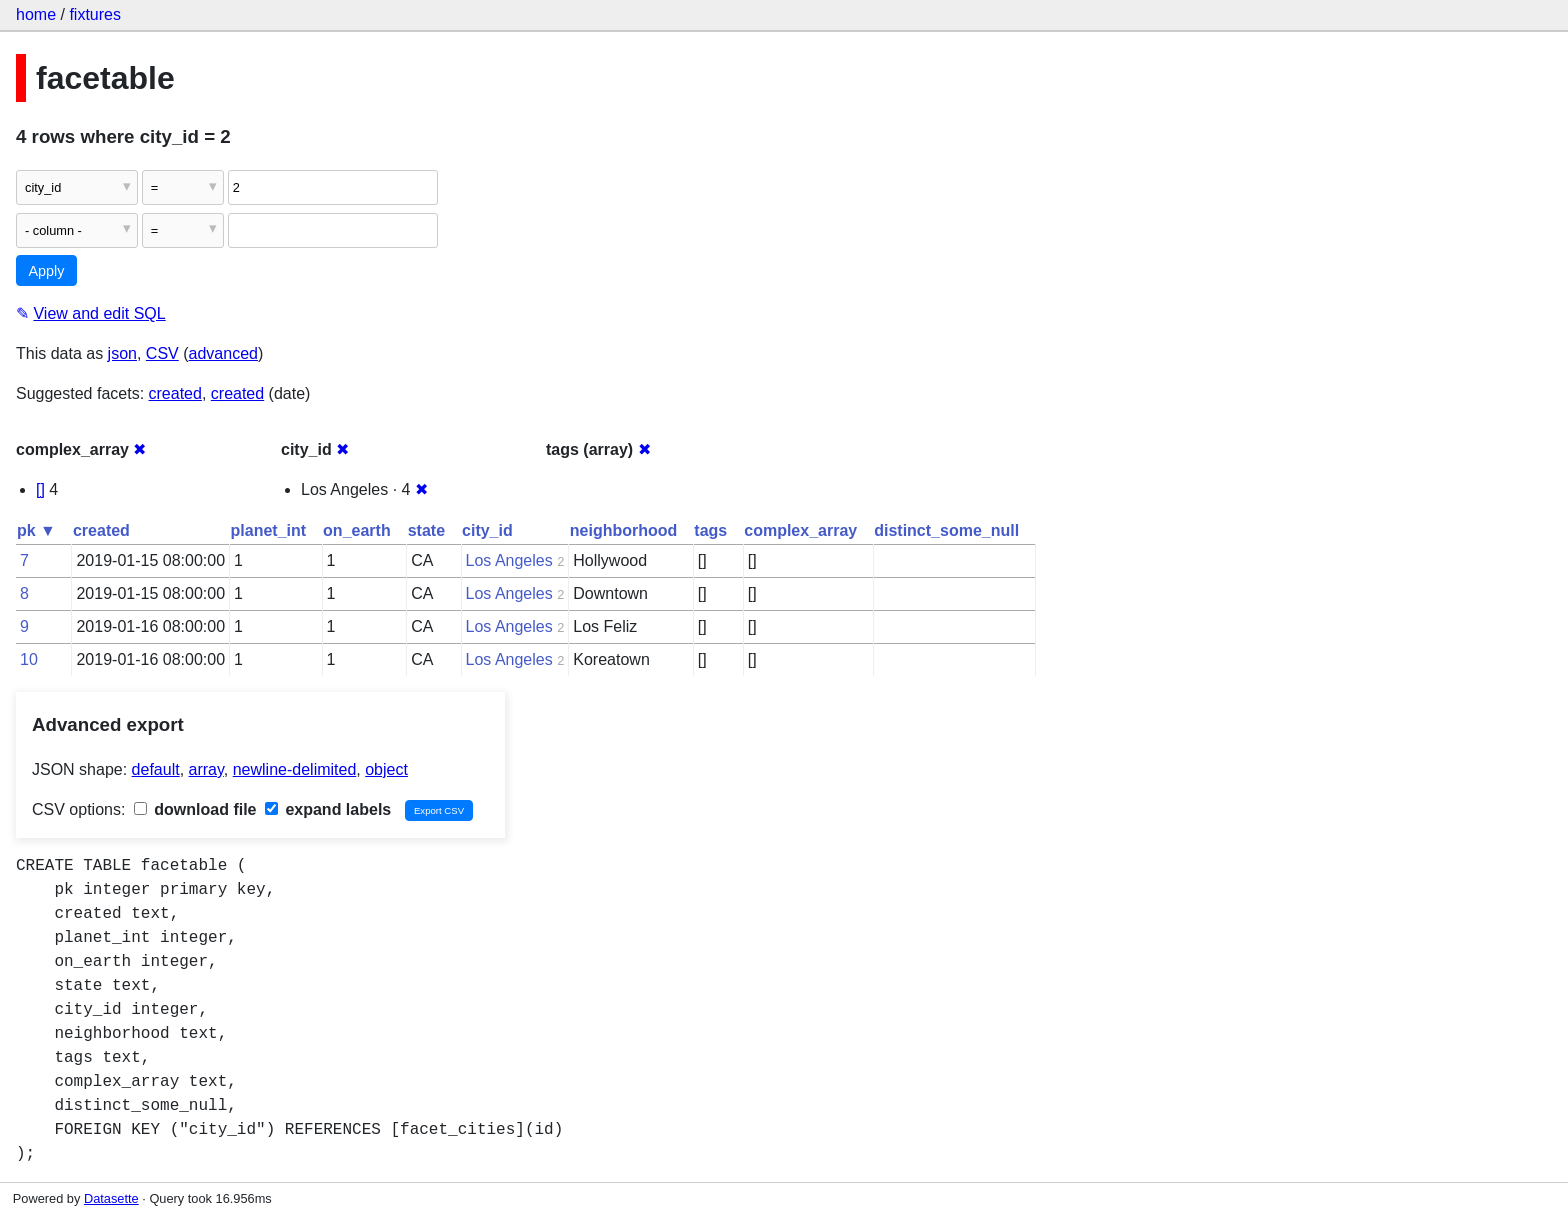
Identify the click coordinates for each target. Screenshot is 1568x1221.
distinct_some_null (946, 530)
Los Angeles (509, 560)
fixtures (95, 14)
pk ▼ (36, 530)
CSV (162, 353)
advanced (223, 353)
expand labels (328, 809)
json (122, 353)
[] (40, 489)
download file (195, 809)
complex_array (800, 530)
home (36, 14)
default (156, 769)
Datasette (111, 1198)
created (175, 393)
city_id (487, 530)
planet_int (269, 530)
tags (710, 530)
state (426, 530)
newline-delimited (295, 769)
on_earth (357, 530)
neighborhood (624, 530)
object (386, 769)
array (206, 769)
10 (29, 659)
